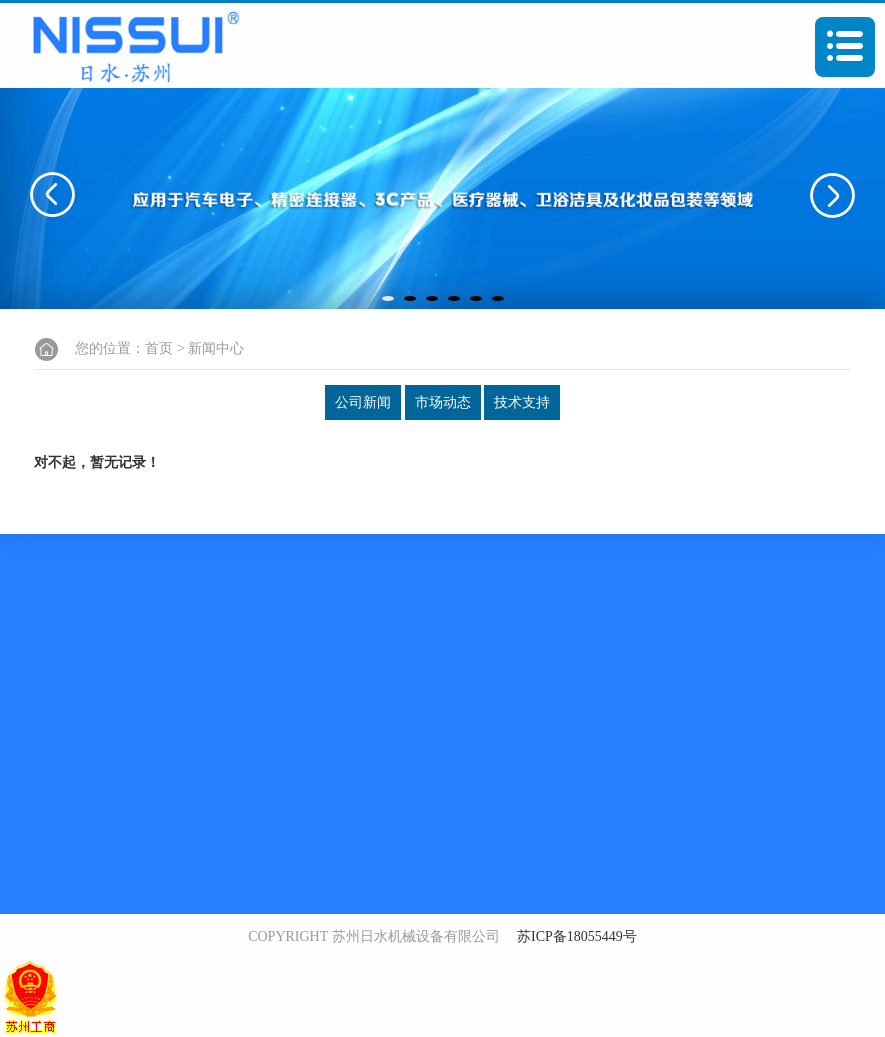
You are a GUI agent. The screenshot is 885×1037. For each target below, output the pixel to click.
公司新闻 (363, 402)
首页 (159, 348)
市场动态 (443, 402)
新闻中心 (216, 348)
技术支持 (522, 402)
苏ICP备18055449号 (577, 936)
